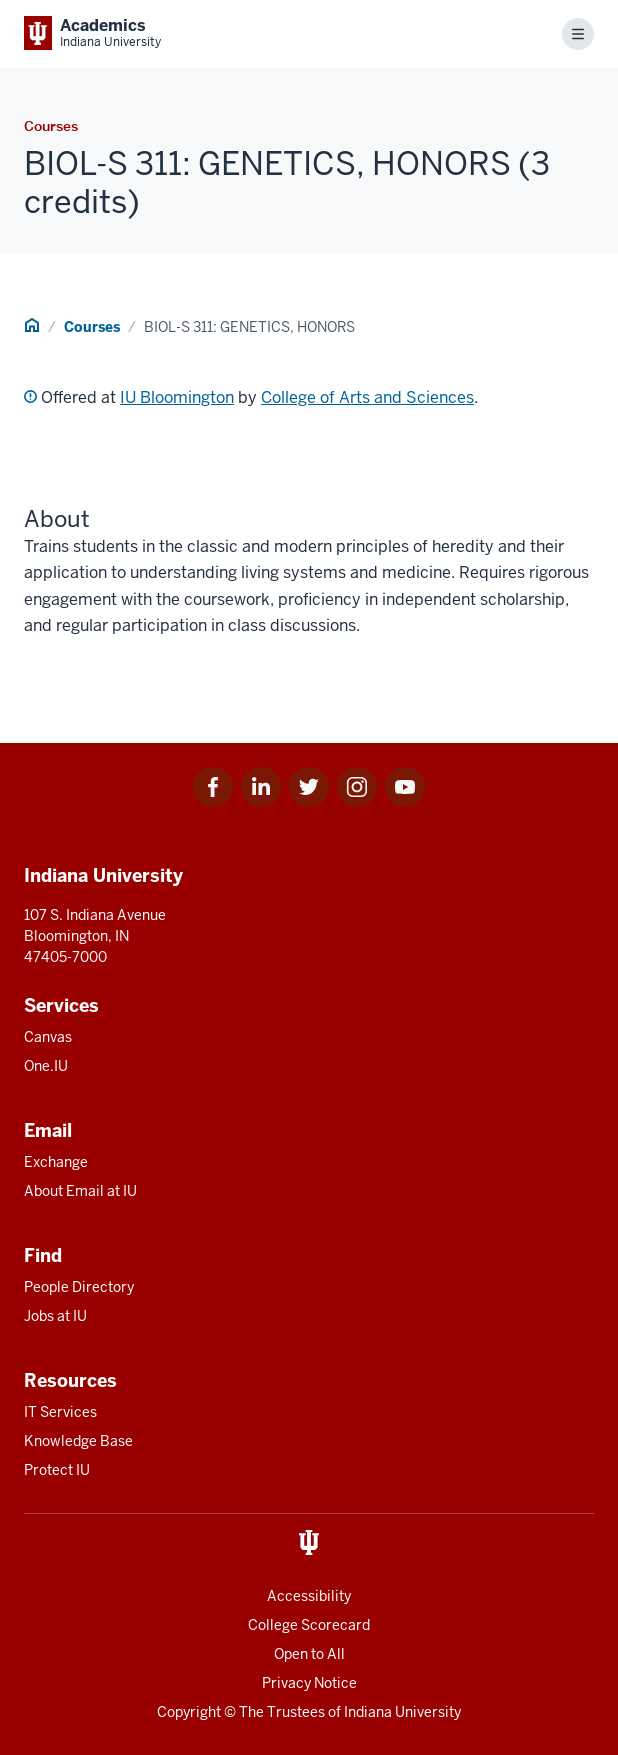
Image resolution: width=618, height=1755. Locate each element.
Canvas (48, 1037)
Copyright (189, 1712)
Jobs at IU (55, 1316)
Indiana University (402, 1712)
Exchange (56, 1162)
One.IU (46, 1066)
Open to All (309, 1654)
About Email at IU (80, 1191)
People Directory (79, 1287)
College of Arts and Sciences (367, 397)
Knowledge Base (78, 1441)
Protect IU (57, 1470)
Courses (92, 327)
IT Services (60, 1412)
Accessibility (309, 1596)
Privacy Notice (309, 1683)
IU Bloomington (177, 397)
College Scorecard (309, 1625)
